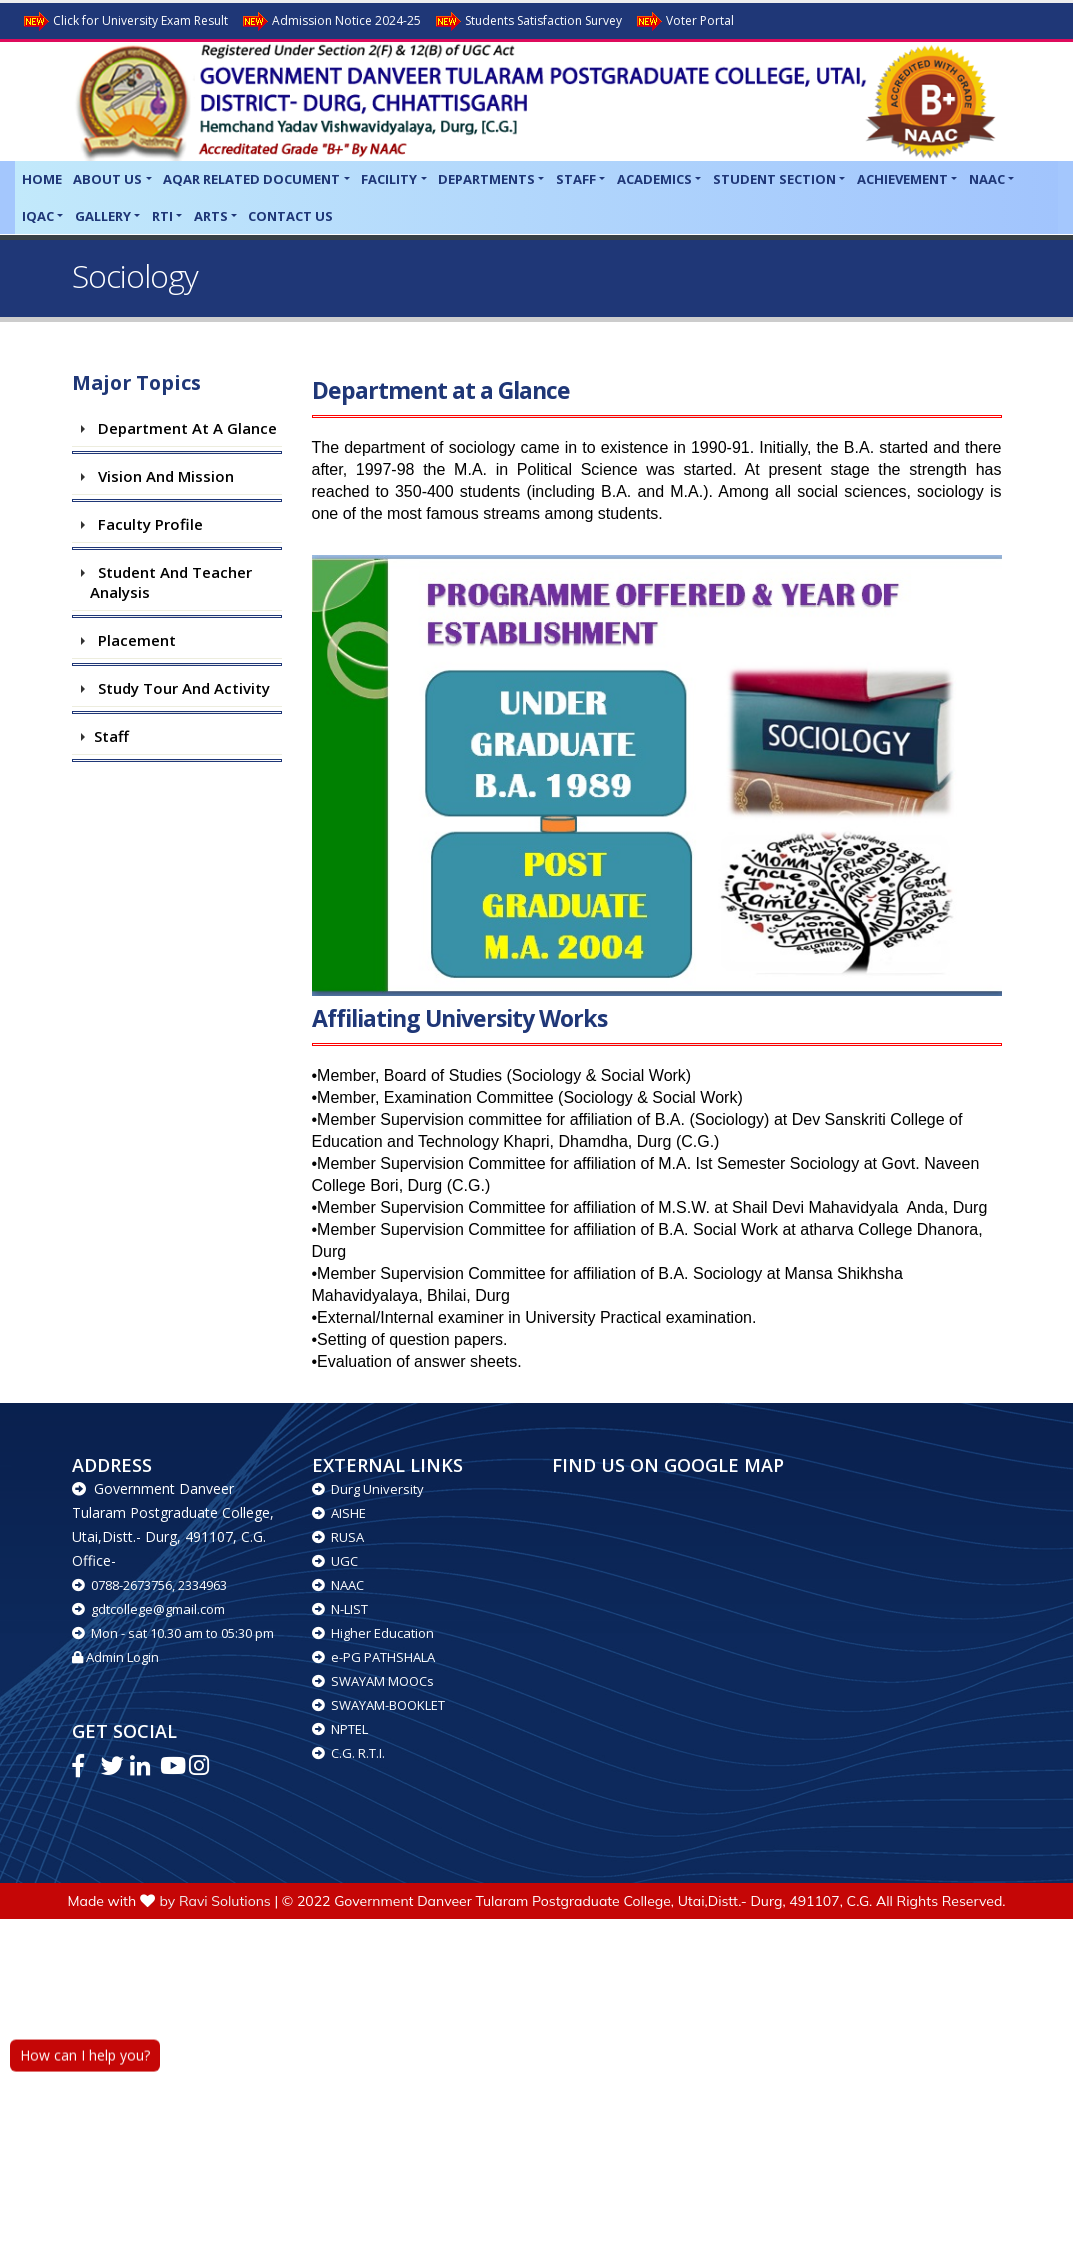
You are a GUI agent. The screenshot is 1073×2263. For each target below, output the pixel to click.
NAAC (987, 179)
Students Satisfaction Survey (527, 21)
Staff (576, 179)
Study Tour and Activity (180, 688)
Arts (211, 216)
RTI (162, 216)
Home (42, 179)
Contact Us (290, 216)
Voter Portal (684, 21)
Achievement (902, 179)
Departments (486, 179)
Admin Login (115, 1657)
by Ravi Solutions (215, 1901)
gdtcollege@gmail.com (148, 1609)
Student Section (774, 179)
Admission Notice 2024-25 (330, 21)
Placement (133, 640)
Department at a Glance (183, 428)
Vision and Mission (162, 476)
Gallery (103, 216)
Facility (389, 179)
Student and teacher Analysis (171, 582)
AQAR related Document (251, 179)
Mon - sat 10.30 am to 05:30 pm (173, 1633)
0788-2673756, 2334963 (149, 1585)
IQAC (38, 216)
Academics (654, 179)
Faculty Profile (146, 524)
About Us (107, 179)
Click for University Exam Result (124, 21)
